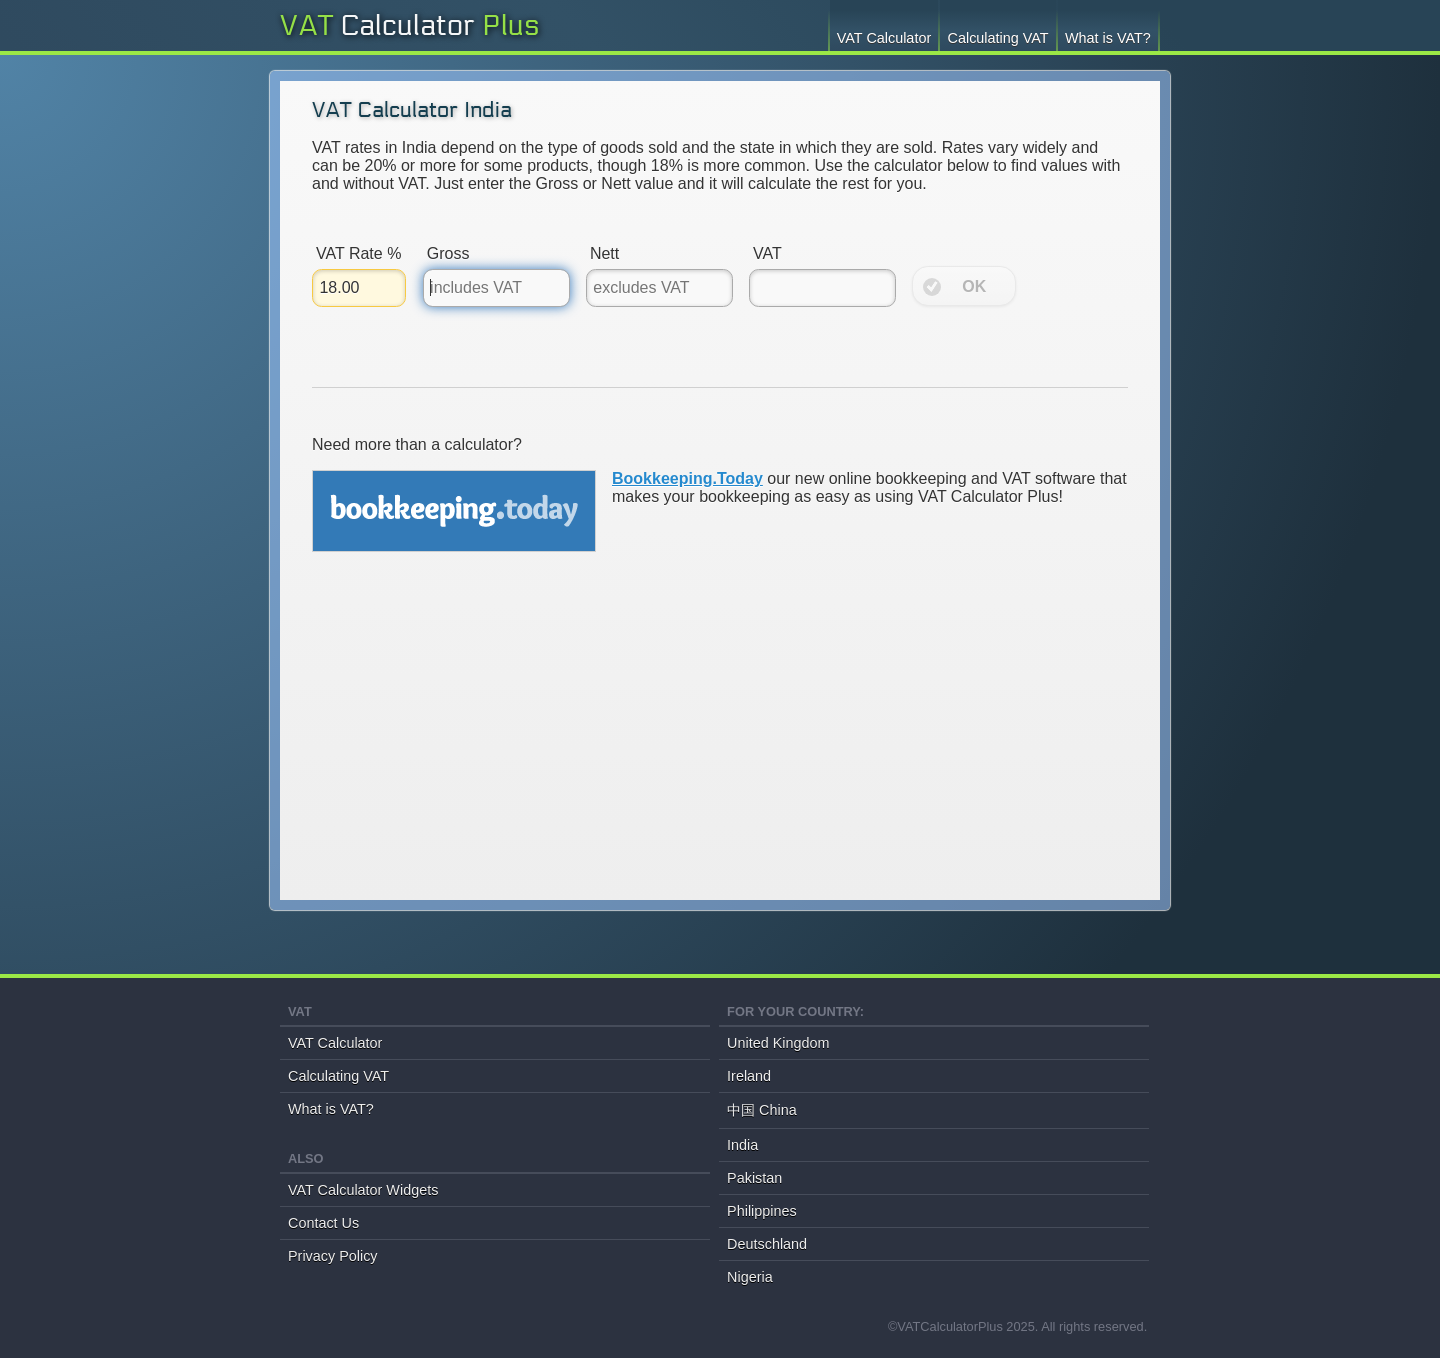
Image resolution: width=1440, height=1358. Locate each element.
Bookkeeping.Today (687, 478)
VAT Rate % (358, 253)
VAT (377, 26)
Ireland (749, 1076)
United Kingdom (778, 1043)
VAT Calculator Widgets (363, 1190)
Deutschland (767, 1244)
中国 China (762, 1110)
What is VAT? (1108, 38)
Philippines (762, 1211)
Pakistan (754, 1178)
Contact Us (323, 1223)
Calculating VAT (998, 38)
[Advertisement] (720, 744)
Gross (448, 253)
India (742, 1145)
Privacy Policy (333, 1256)
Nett (604, 253)
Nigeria (750, 1277)
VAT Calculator (884, 38)
